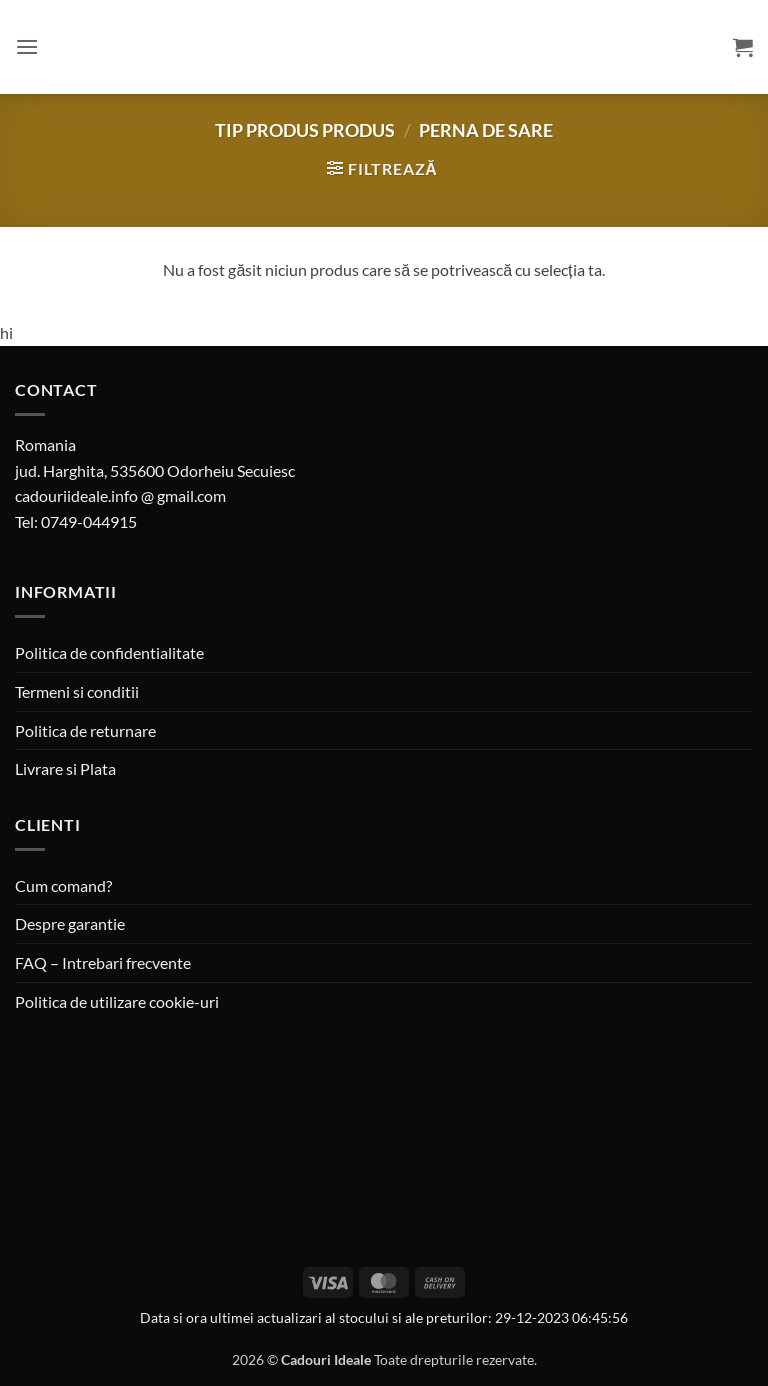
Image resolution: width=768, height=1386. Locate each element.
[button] (27, 46)
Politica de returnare (85, 730)
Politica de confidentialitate (109, 652)
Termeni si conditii (77, 691)
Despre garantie (70, 923)
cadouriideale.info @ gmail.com (120, 495)
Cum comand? (63, 885)
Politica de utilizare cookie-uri (117, 1001)
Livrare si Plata (65, 768)
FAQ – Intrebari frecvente (103, 962)
